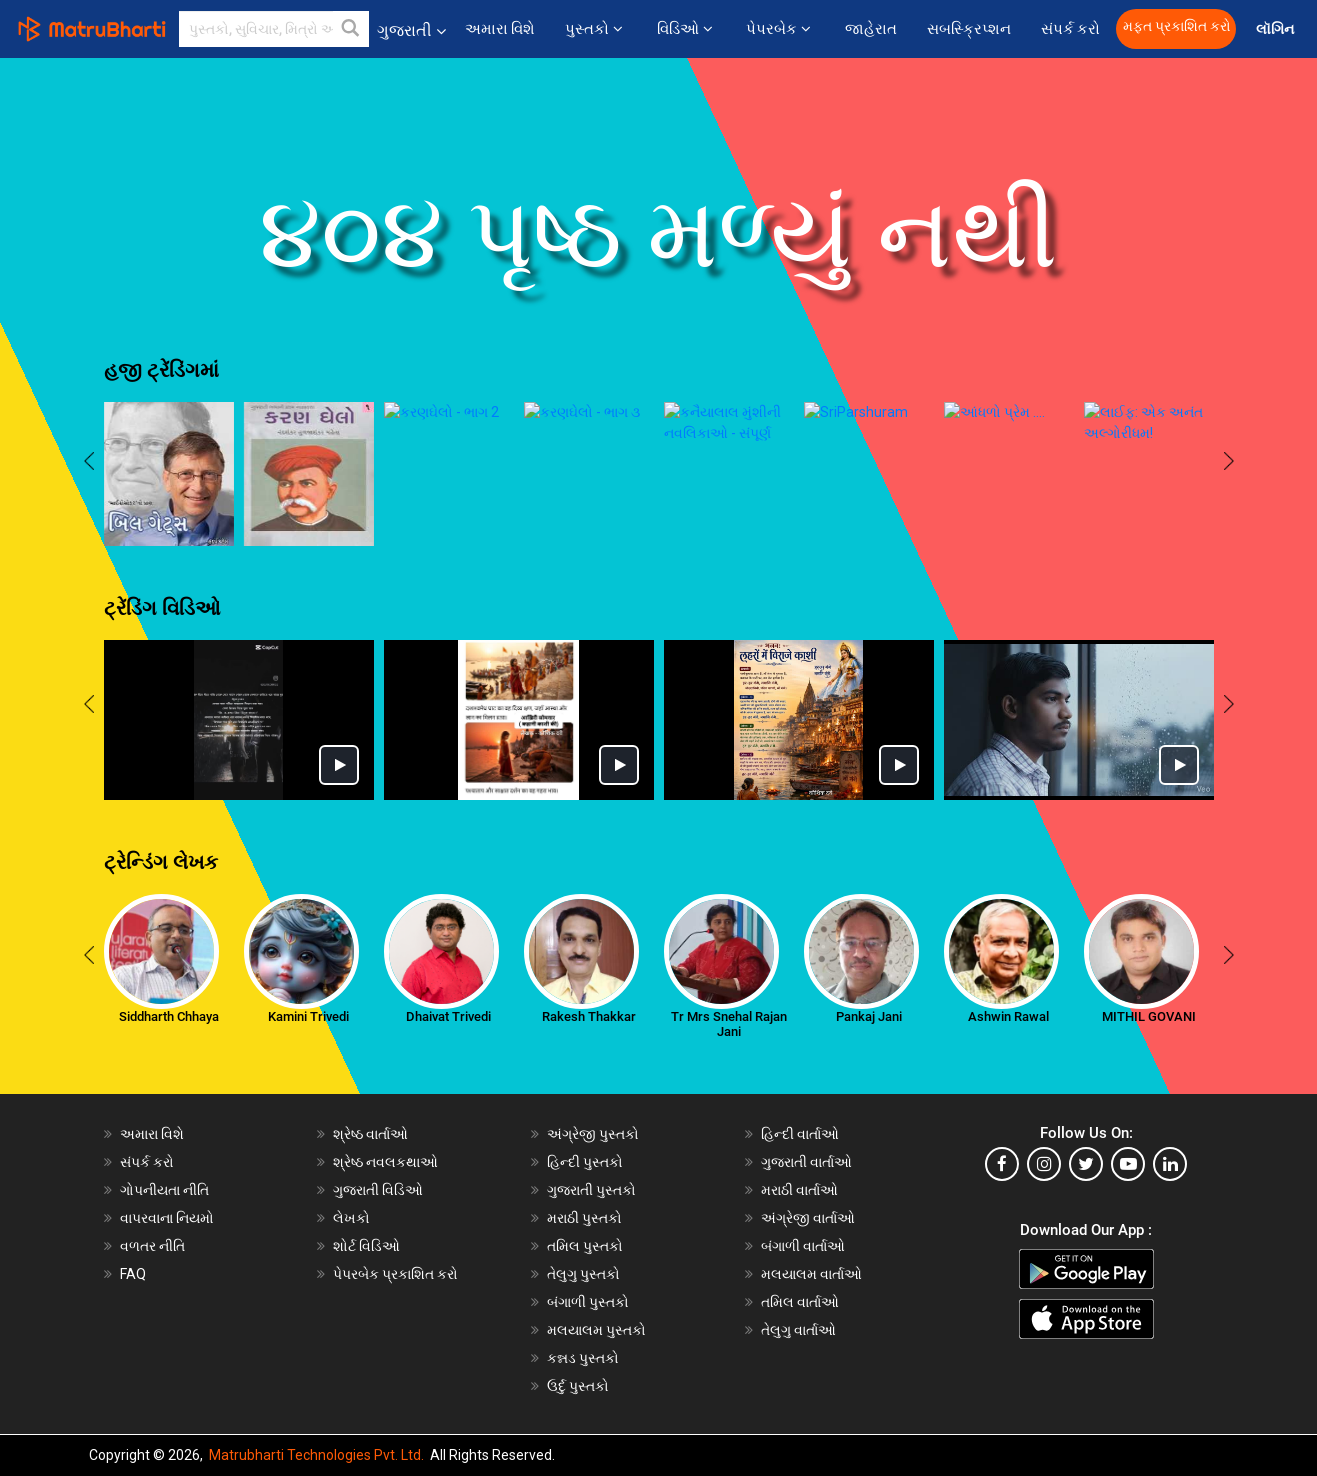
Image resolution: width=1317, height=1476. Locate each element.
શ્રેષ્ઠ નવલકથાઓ (385, 1162)
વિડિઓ (686, 29)
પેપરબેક (780, 29)
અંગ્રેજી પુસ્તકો (593, 1134)
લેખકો (351, 1218)
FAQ (133, 1274)
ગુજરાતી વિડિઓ (378, 1190)
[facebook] (1002, 1164)
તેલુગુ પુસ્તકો (583, 1274)
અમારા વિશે (500, 29)
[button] (351, 29)
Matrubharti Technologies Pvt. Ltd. (316, 1455)
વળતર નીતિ (152, 1246)
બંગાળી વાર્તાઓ (803, 1246)
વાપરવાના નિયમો (168, 1218)
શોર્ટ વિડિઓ (366, 1246)
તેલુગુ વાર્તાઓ (798, 1330)
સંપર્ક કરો (1071, 29)
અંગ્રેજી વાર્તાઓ (808, 1218)
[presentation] (89, 463)
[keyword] (274, 29)
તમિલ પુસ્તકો (585, 1246)
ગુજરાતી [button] (411, 30)
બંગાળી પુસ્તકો (588, 1302)
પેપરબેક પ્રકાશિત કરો (395, 1274)
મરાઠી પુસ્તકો (584, 1218)
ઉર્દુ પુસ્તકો (578, 1386)
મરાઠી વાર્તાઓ (799, 1190)
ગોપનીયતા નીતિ (164, 1190)
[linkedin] (1170, 1164)
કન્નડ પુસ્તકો (583, 1358)
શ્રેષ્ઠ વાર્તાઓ (370, 1134)
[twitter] (1086, 1164)
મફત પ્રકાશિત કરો (1177, 26)
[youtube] (1128, 1164)
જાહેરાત (871, 29)
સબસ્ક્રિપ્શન (969, 29)
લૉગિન (1276, 29)
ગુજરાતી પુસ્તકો (591, 1190)
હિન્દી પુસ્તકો (585, 1162)
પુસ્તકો (595, 29)
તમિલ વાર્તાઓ (800, 1302)
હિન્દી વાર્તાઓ (800, 1134)
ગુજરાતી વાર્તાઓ (806, 1162)
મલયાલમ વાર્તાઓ (811, 1274)
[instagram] (1044, 1164)
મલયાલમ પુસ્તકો (596, 1330)
